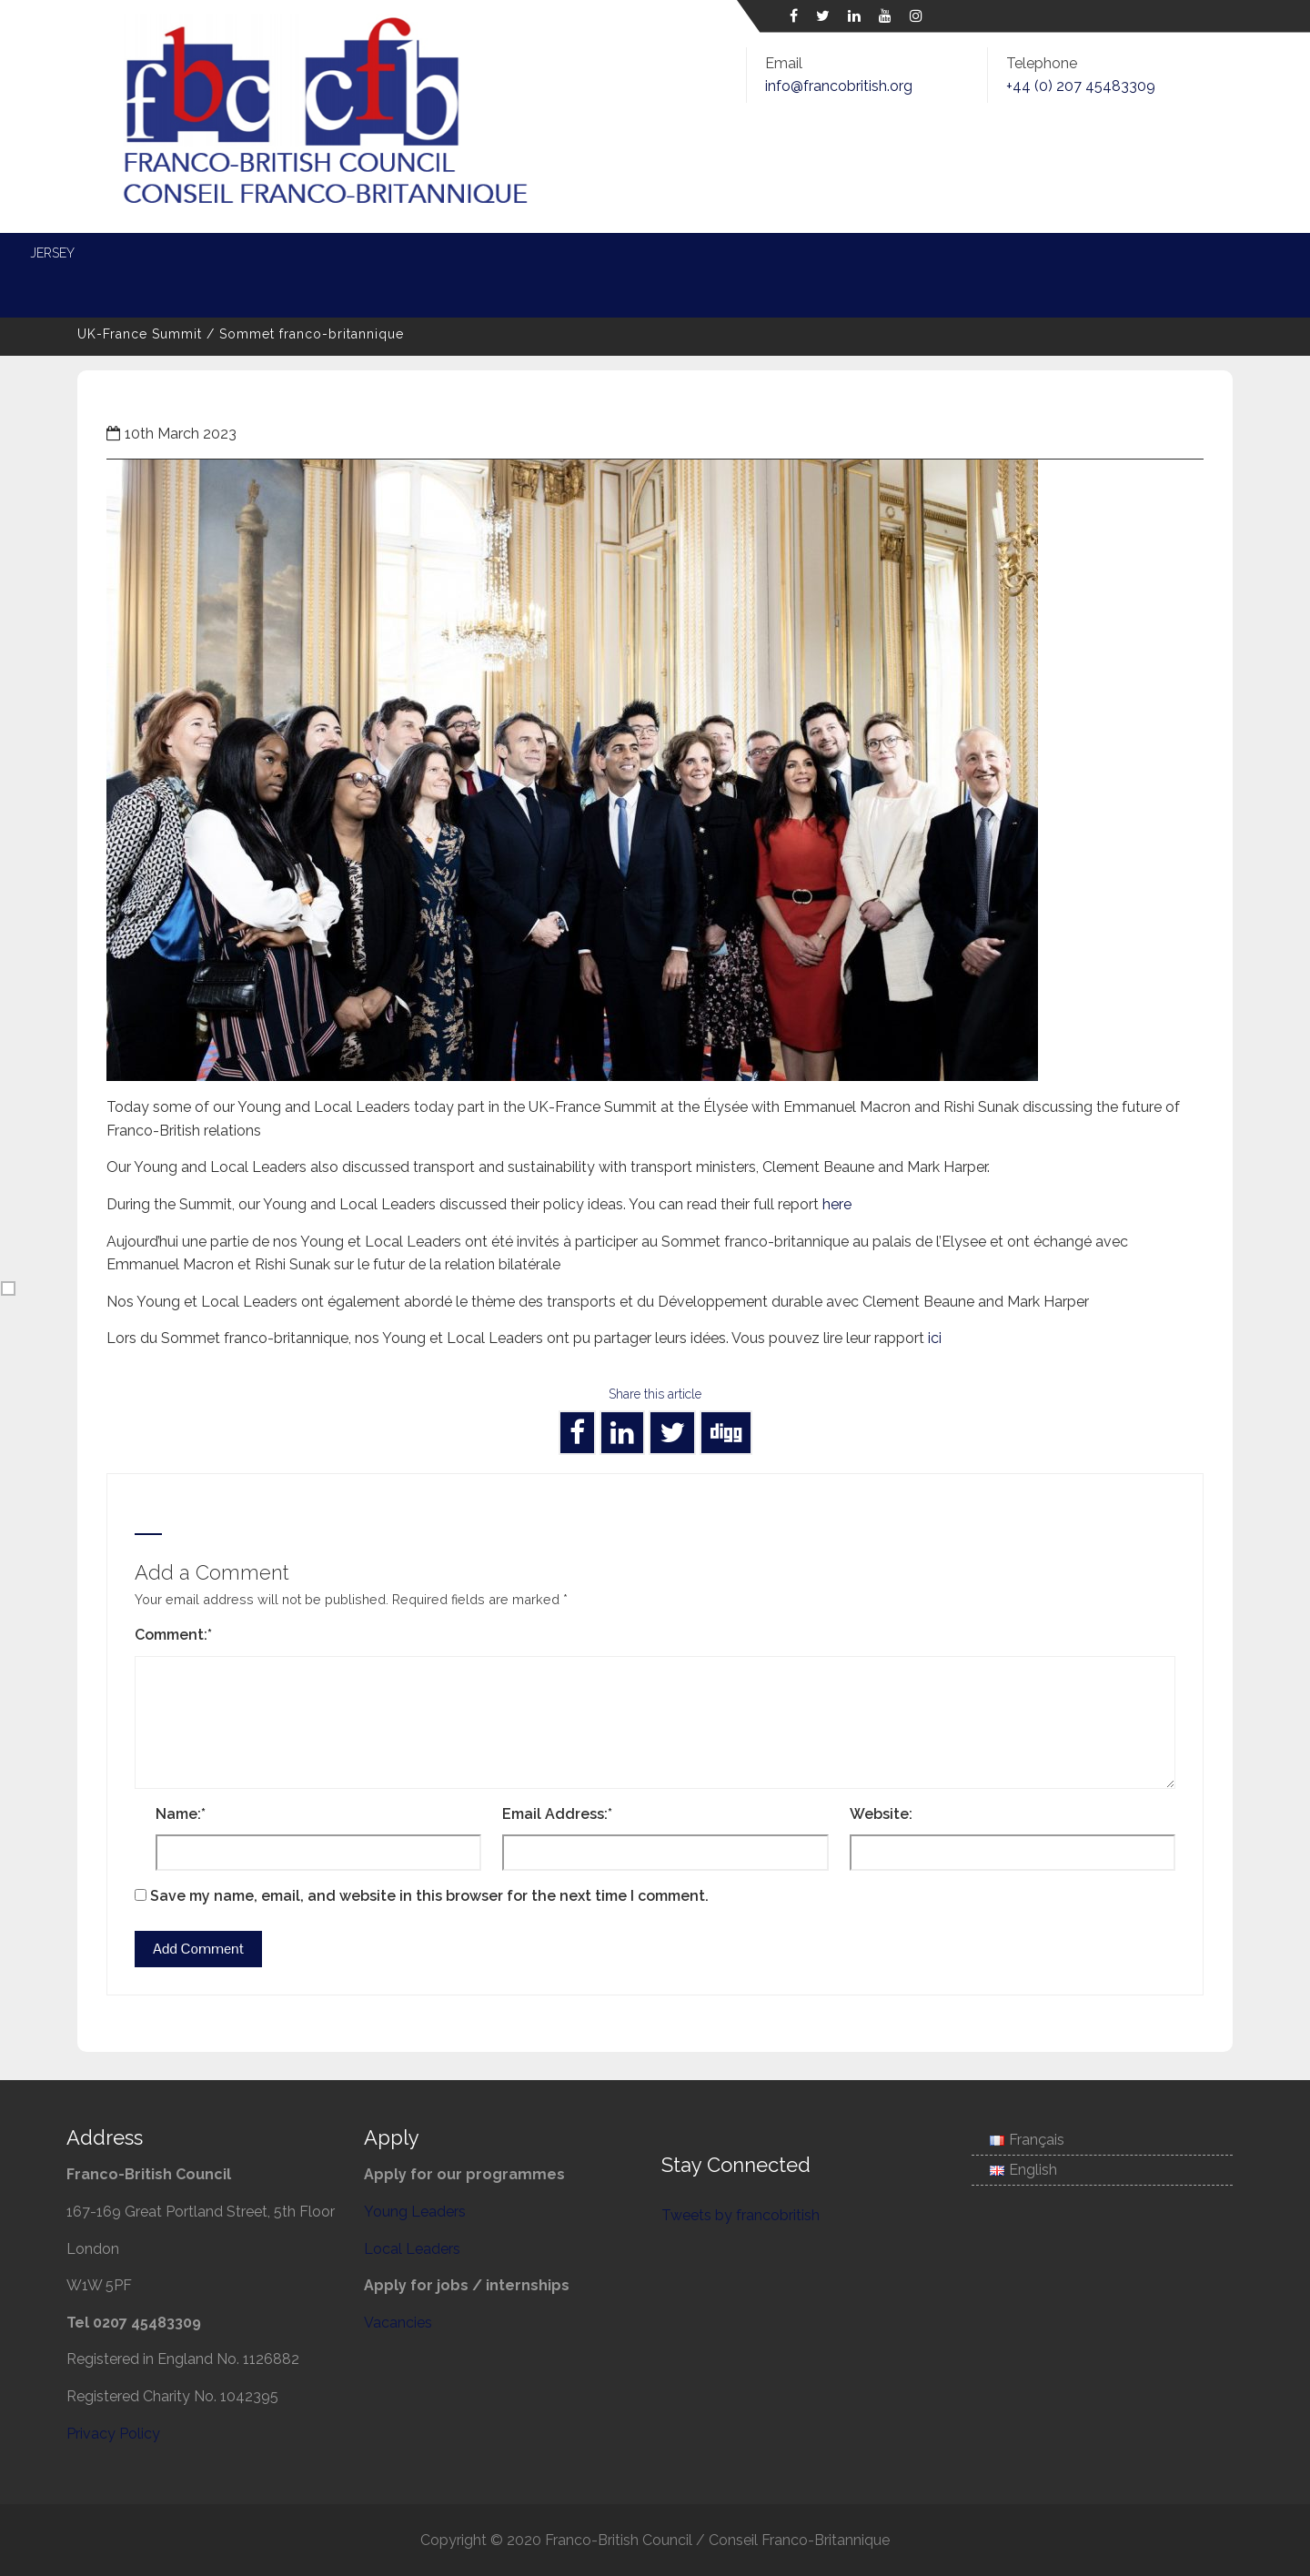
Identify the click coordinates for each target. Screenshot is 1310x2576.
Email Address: (557, 1814)
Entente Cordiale (840, 253)
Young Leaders (360, 253)
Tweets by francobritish (740, 2215)
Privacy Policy (113, 2433)
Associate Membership (142, 293)
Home (86, 253)
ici (935, 1338)
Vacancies (398, 2322)
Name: (181, 1814)
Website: (881, 1814)
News (249, 253)
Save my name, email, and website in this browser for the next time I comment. (429, 1895)
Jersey (1141, 253)
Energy (617, 253)
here (837, 1204)
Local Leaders (502, 253)
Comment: (173, 1634)
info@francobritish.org (838, 86)
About (167, 253)
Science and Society (1010, 253)
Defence (710, 253)
